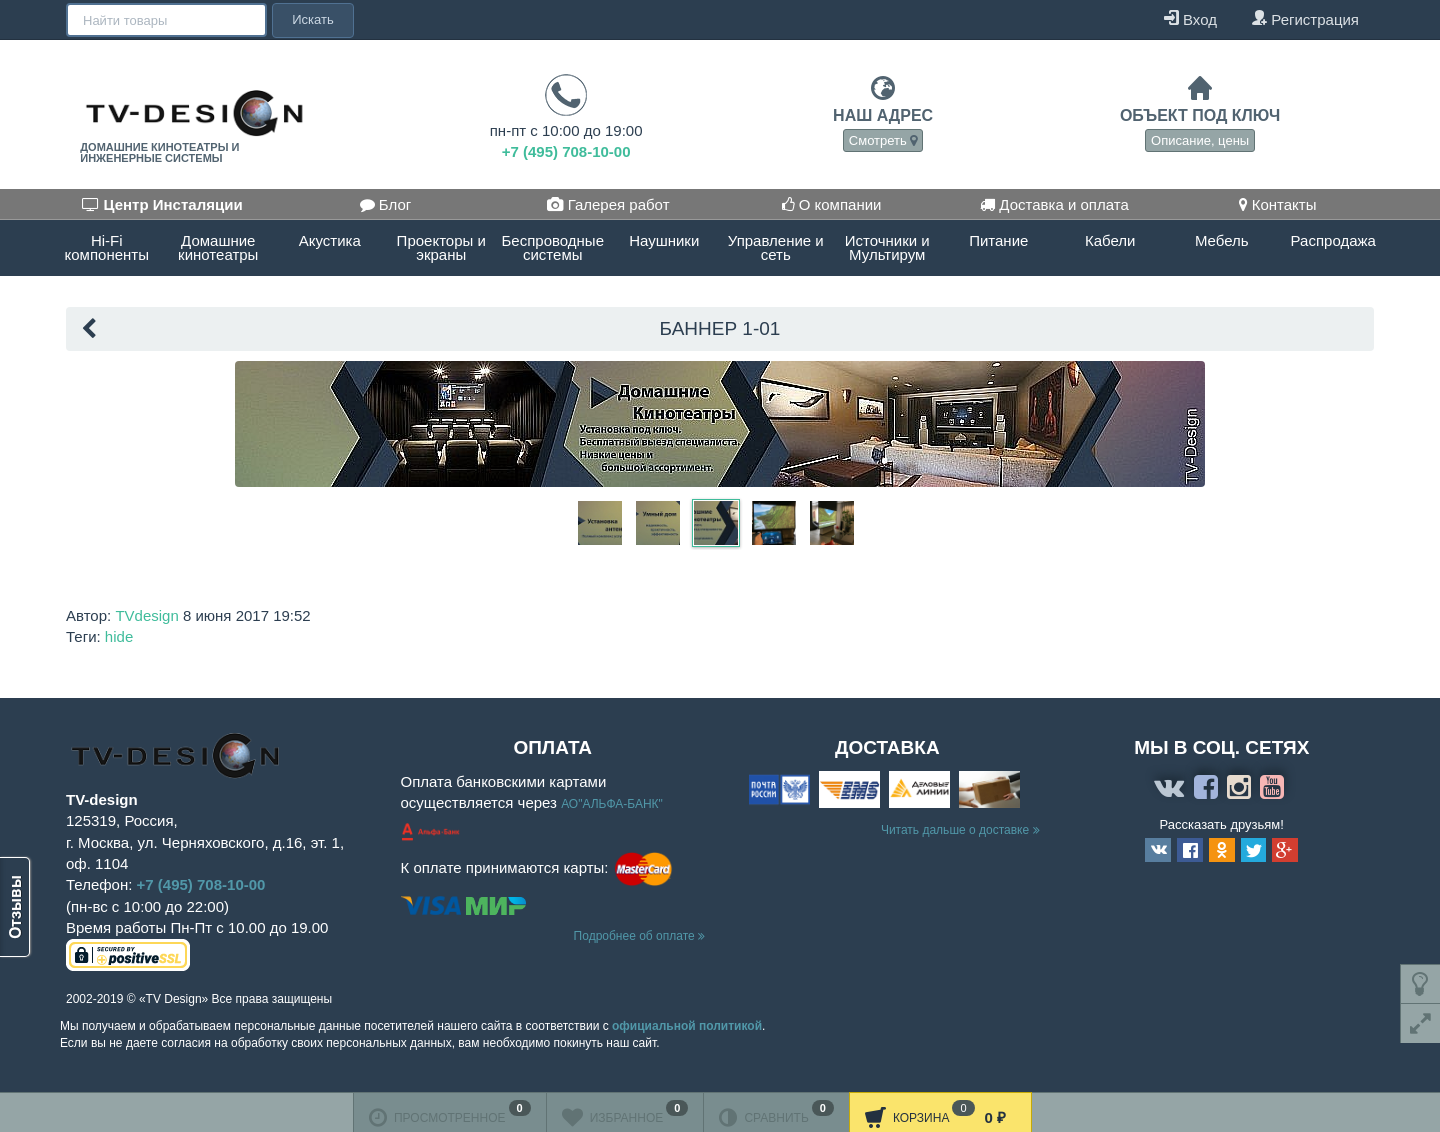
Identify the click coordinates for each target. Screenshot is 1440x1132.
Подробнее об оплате (639, 936)
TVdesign (146, 615)
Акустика (330, 240)
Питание (998, 240)
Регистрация (1305, 18)
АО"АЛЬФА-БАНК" (612, 804)
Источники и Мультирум (887, 247)
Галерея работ (608, 204)
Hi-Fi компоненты (107, 247)
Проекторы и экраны (441, 247)
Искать (311, 19)
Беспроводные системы (553, 247)
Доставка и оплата (1054, 204)
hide (119, 636)
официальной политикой (687, 1026)
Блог (386, 204)
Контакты (1278, 204)
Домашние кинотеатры (218, 247)
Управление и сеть (776, 247)
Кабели (1110, 240)
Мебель (1222, 240)
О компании (832, 204)
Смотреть (883, 140)
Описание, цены (1200, 140)
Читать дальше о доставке (960, 830)
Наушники (664, 240)
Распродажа (1333, 240)
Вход (1190, 18)
